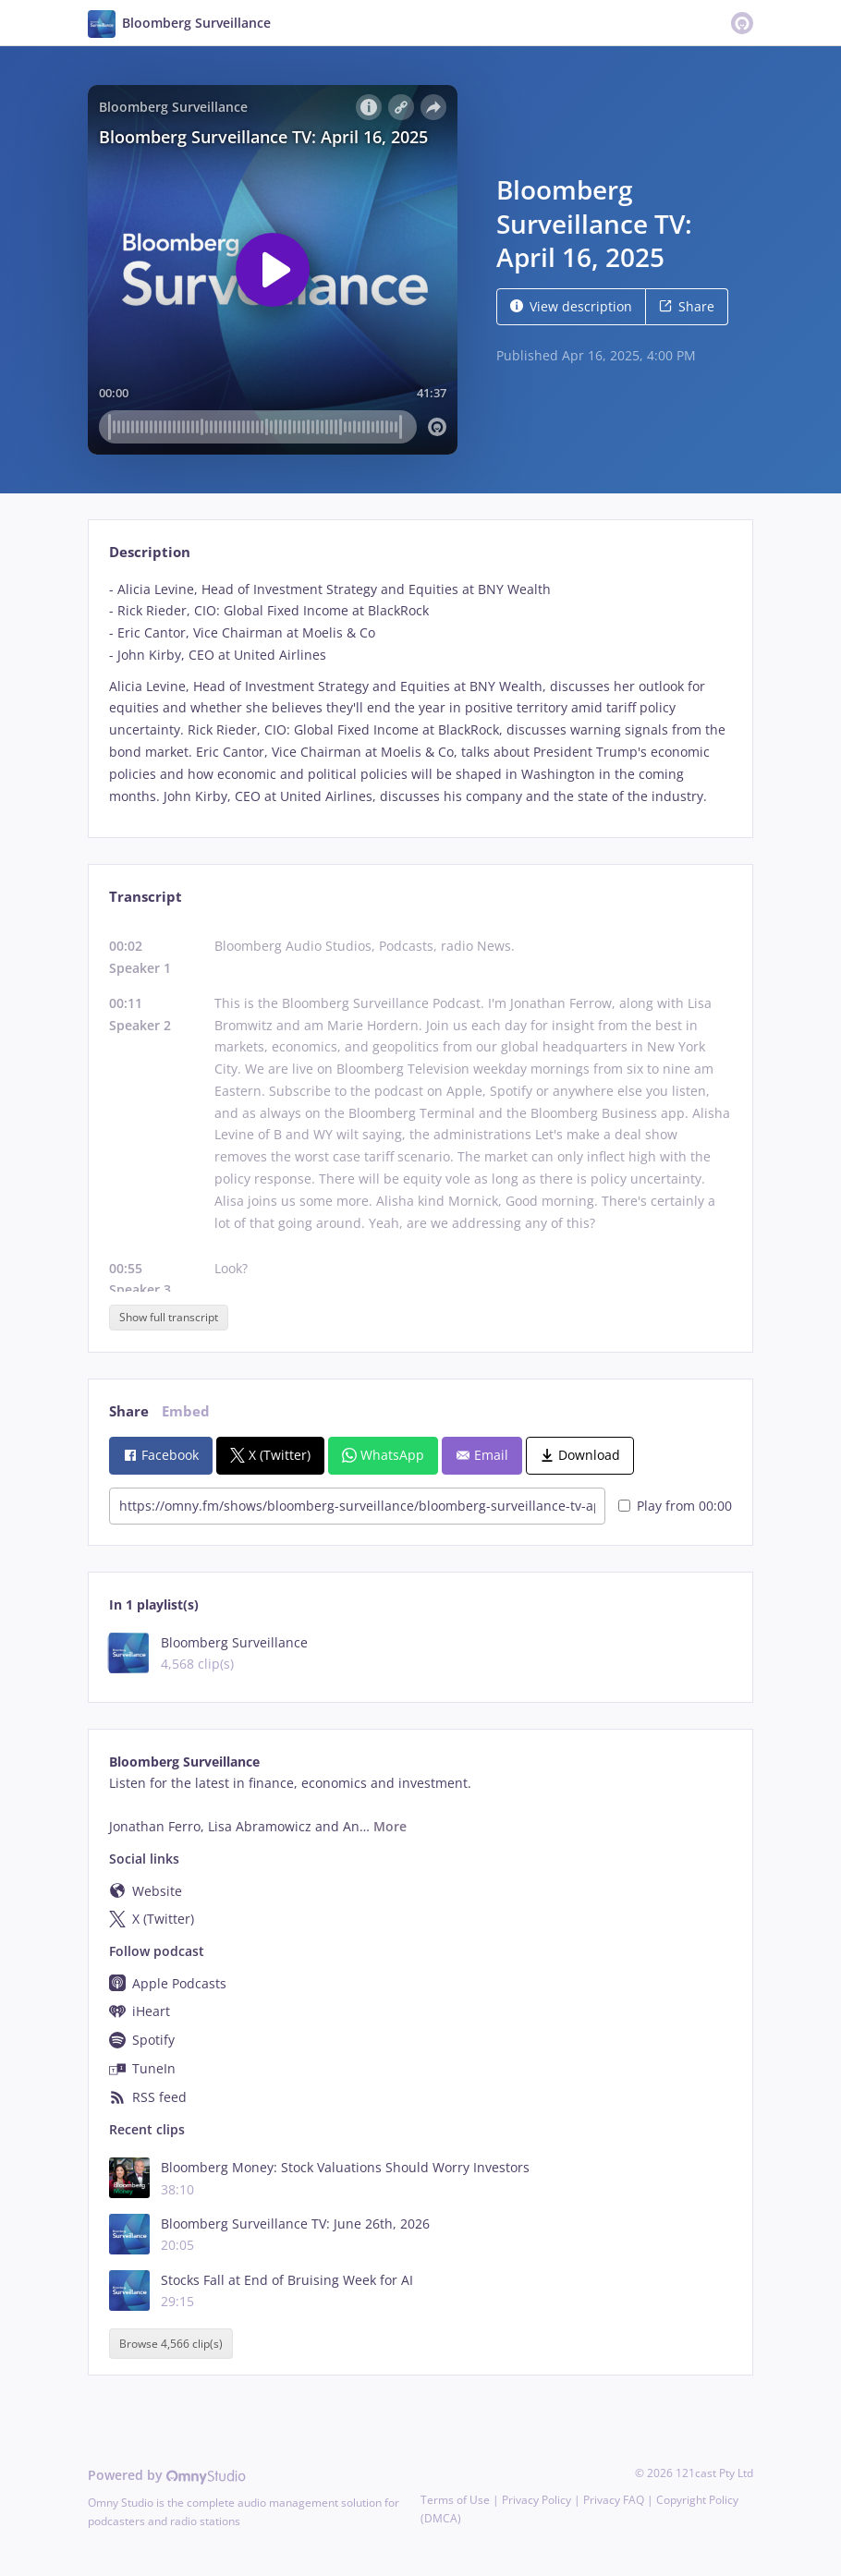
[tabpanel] (420, 693)
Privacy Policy (536, 2500)
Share (686, 306)
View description (571, 306)
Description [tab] (149, 552)
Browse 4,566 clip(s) (171, 2343)
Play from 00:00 (675, 1505)
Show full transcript (168, 1317)
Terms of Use (455, 2500)
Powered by (167, 2475)
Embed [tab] (186, 1411)
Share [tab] (129, 1411)
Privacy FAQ (613, 2500)
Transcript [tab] (145, 896)
